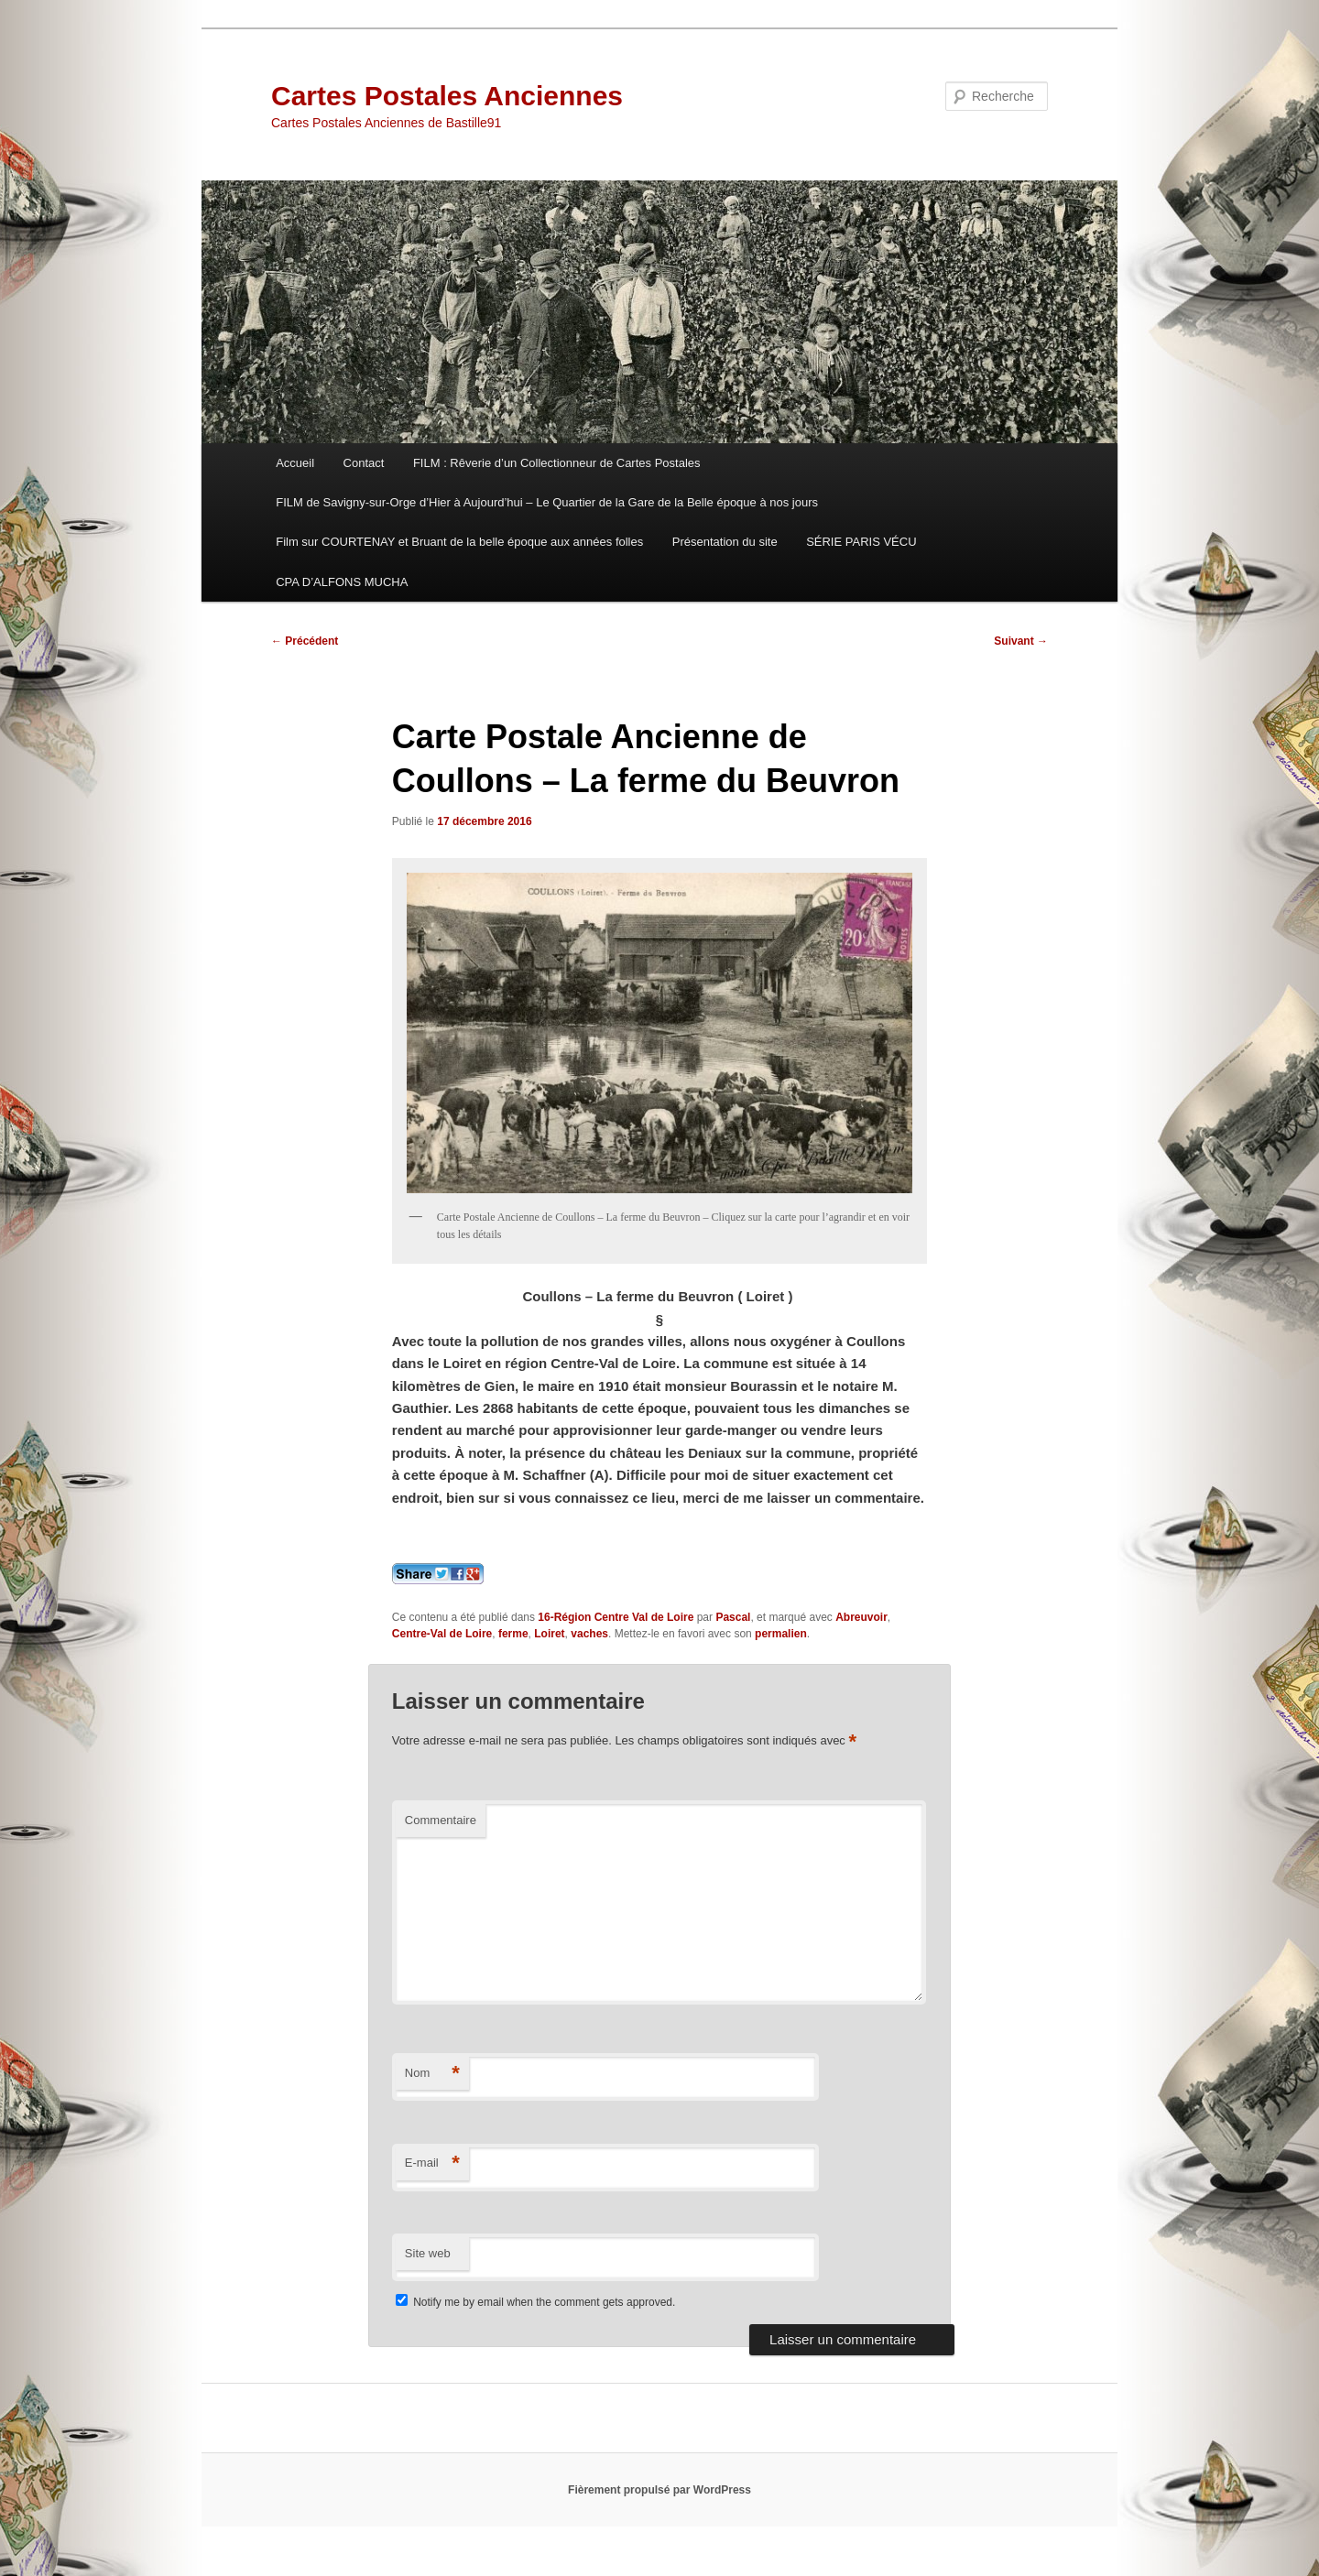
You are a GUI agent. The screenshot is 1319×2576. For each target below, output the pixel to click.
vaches (589, 1633)
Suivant (1021, 641)
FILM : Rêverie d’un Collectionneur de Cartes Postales (557, 463)
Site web (428, 2253)
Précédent (304, 641)
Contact (364, 463)
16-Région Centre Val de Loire (615, 1617)
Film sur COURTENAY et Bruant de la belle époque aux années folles (459, 542)
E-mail (432, 2163)
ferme (513, 1633)
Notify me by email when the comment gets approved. (535, 2302)
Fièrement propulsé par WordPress (659, 2490)
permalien (781, 1633)
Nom (432, 2073)
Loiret (549, 1633)
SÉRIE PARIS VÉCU (861, 542)
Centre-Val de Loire (442, 1633)
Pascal (732, 1617)
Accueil (295, 463)
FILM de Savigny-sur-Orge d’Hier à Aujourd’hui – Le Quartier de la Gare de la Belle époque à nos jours (547, 502)
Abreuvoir (861, 1617)
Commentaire (440, 1820)
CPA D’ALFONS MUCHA (342, 582)
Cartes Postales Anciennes (447, 96)
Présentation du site (725, 542)
